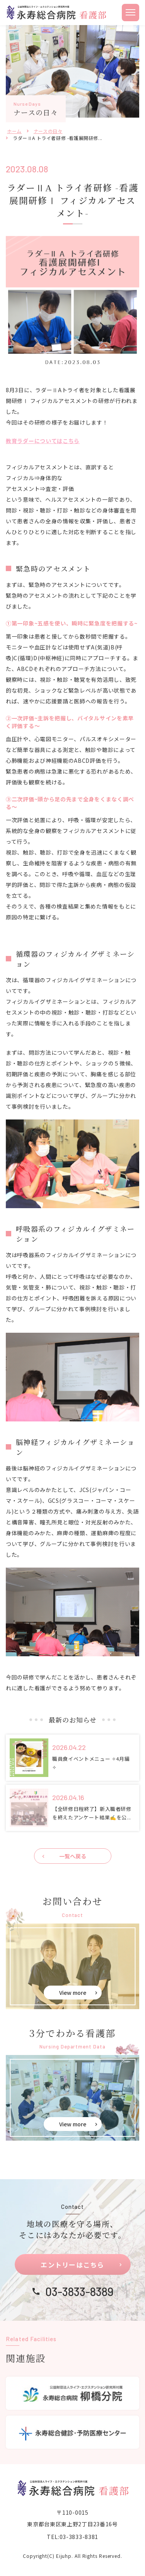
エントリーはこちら (72, 2264)
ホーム (14, 131)
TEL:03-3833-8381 (72, 2537)
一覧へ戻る (72, 1856)
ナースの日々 (48, 131)
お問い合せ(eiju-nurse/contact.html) (72, 1966)
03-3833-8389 (79, 2291)
